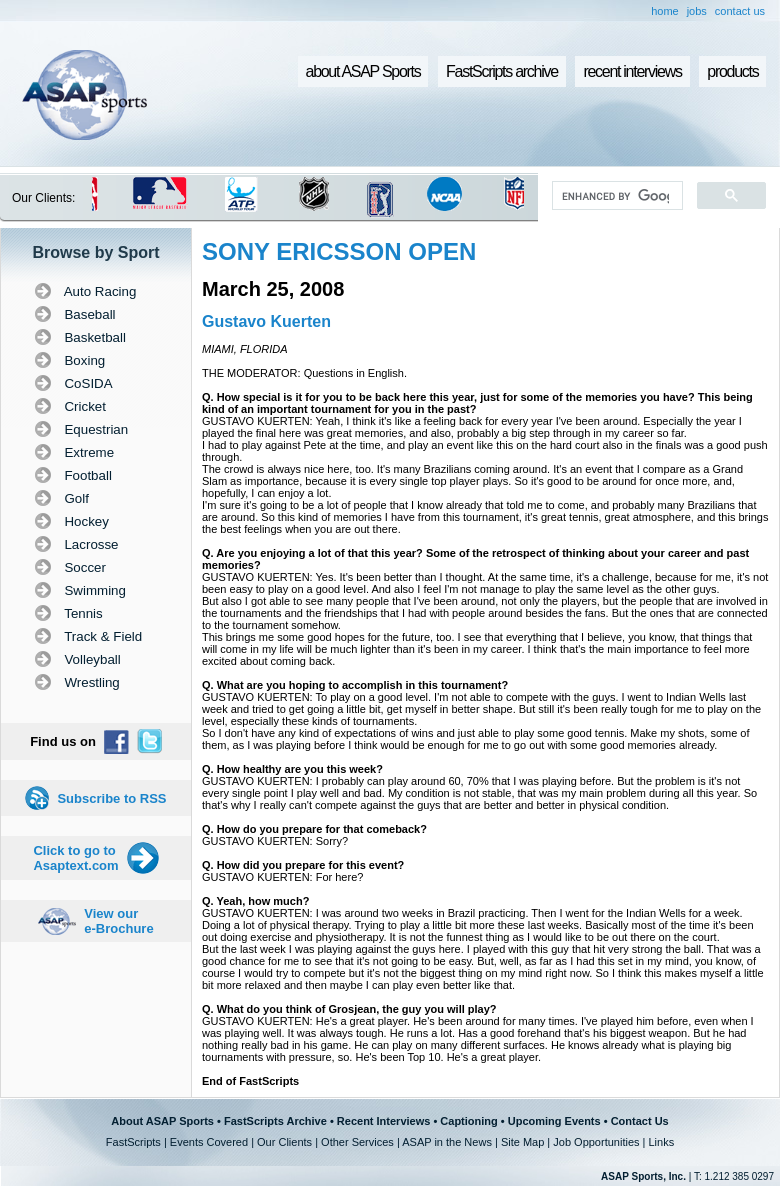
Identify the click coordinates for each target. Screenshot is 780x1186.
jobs (697, 11)
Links (661, 1142)
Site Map (522, 1142)
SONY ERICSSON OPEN (339, 251)
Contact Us (640, 1121)
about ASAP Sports (363, 71)
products (732, 71)
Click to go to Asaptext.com (75, 858)
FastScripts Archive (275, 1121)
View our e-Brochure (118, 921)
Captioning (468, 1121)
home (665, 11)
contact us (740, 11)
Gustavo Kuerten (266, 321)
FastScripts (133, 1142)
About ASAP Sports (162, 1121)
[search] (615, 196)
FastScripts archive (502, 71)
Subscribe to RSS (111, 798)
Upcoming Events (554, 1121)
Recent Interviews (384, 1121)
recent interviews (632, 71)
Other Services (357, 1142)
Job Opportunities (596, 1142)
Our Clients (284, 1142)
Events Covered (209, 1142)
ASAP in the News (447, 1142)
